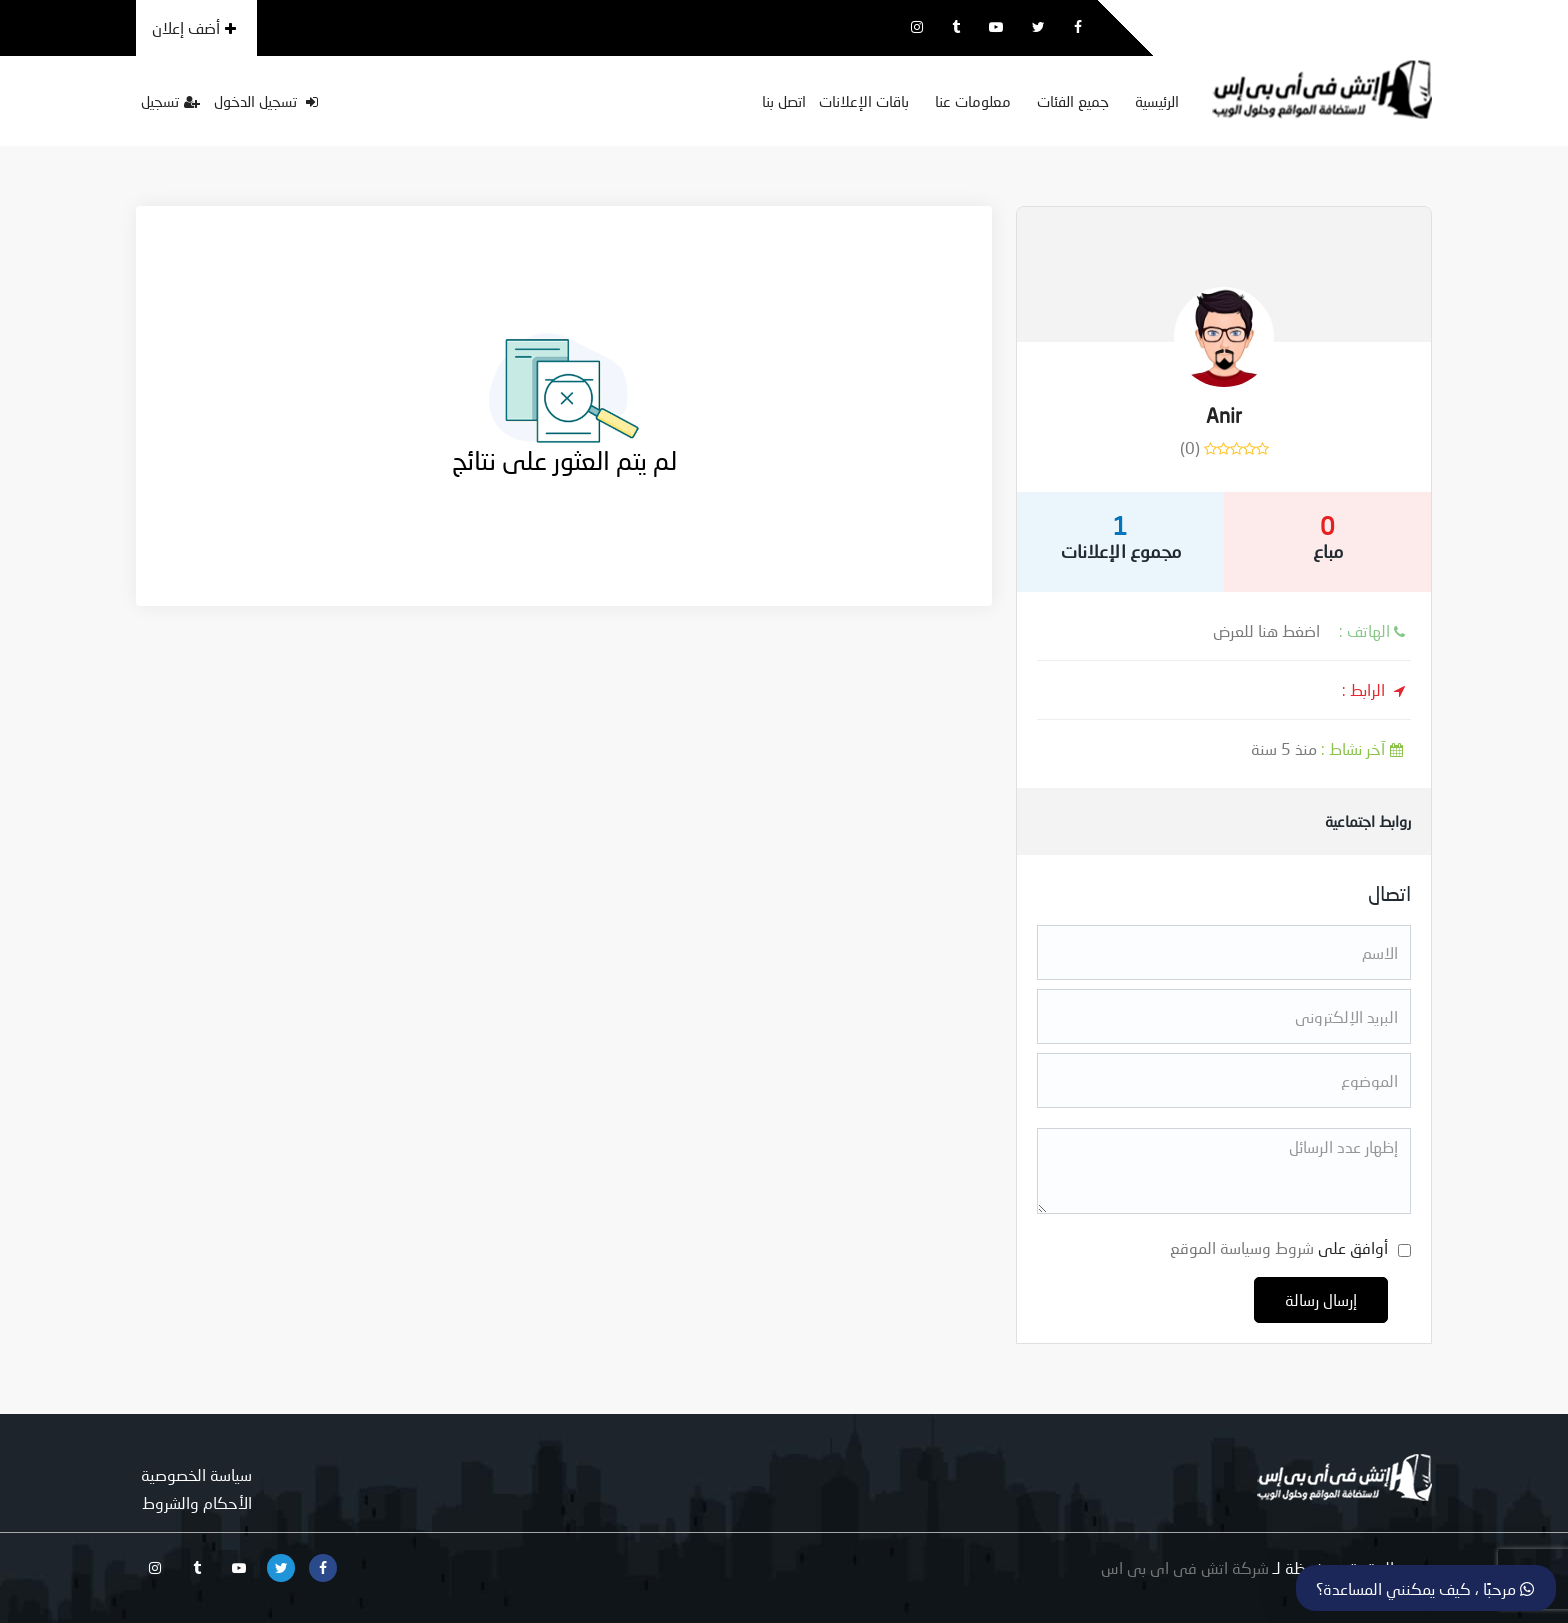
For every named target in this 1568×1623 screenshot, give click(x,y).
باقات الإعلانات (864, 101)
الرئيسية (1157, 101)
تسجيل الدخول (266, 101)
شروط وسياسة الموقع (1242, 1247)
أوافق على (1279, 1247)
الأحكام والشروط (197, 1502)
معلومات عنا (973, 101)
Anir (1224, 415)
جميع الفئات (1073, 101)
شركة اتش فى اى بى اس (1185, 1567)
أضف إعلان (194, 27)
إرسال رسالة (1321, 1299)
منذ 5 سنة (1331, 748)
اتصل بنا (784, 101)
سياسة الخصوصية (196, 1474)
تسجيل (170, 101)
